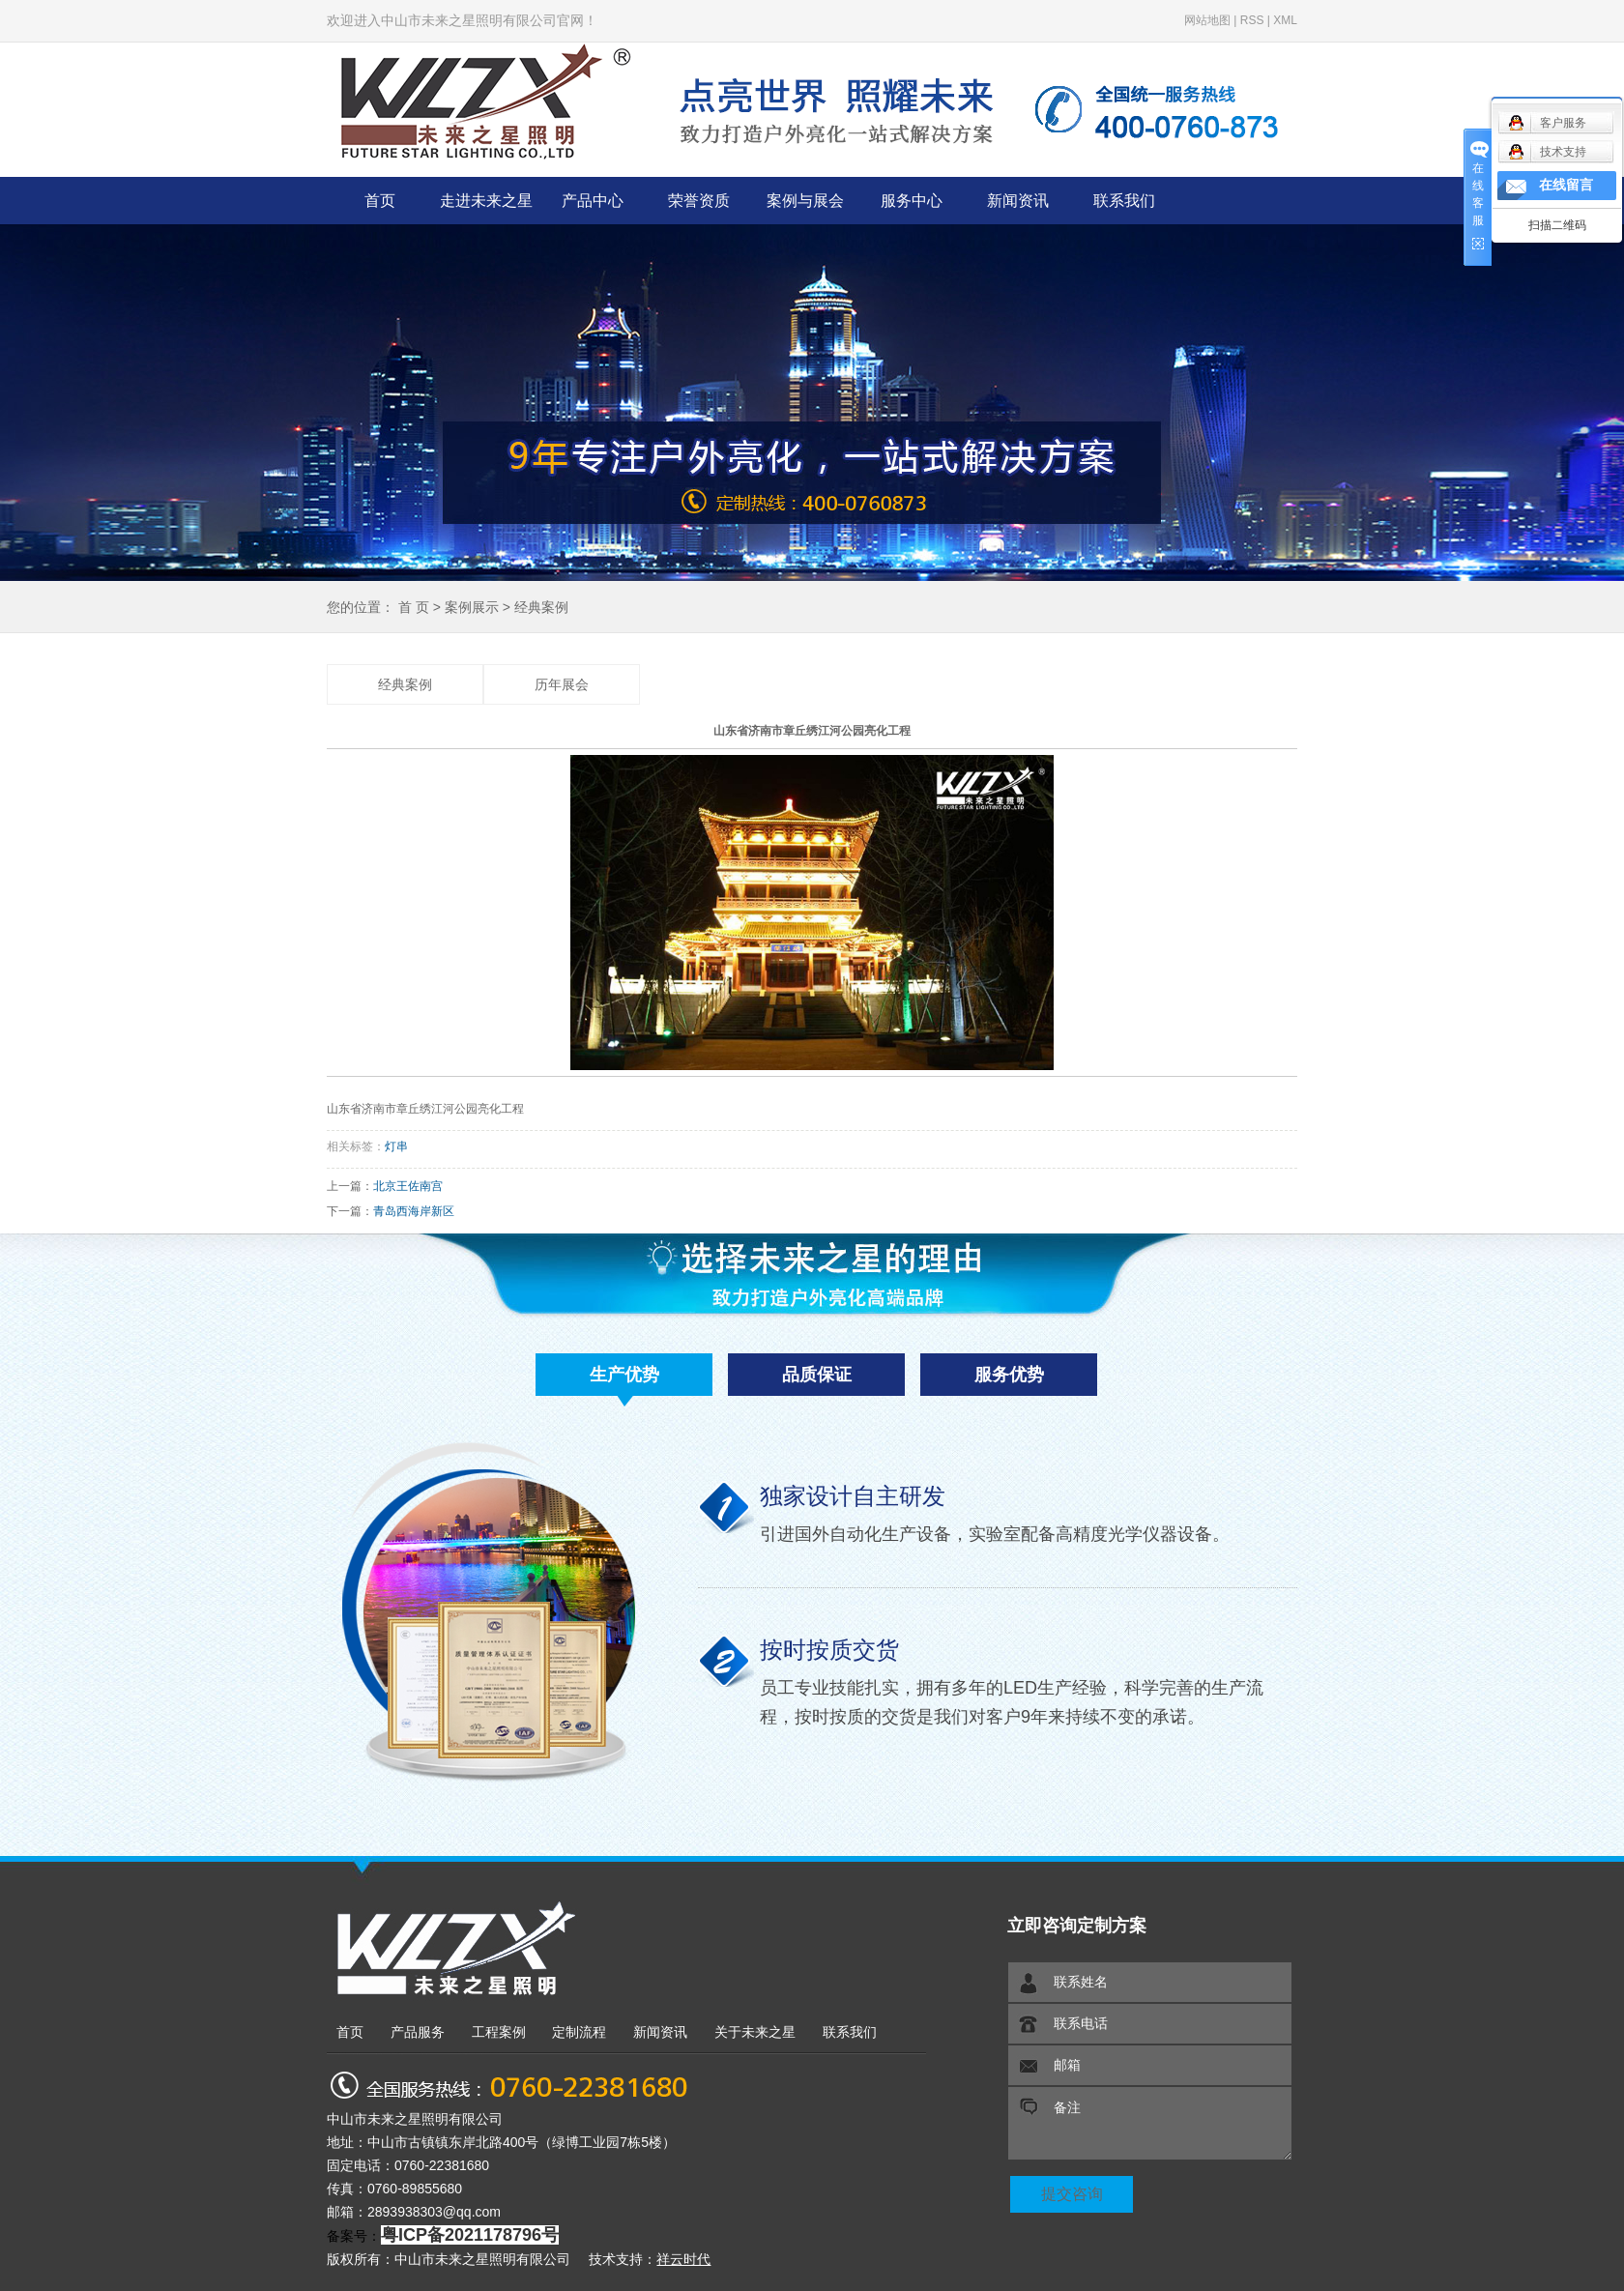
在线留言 (1566, 185)
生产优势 (624, 1374)
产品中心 (593, 200)
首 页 (413, 607)
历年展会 (562, 685)
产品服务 (418, 2032)
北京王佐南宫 (408, 1186)
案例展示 (472, 607)
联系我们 (1124, 200)
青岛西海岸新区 (413, 1211)
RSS (1252, 20)
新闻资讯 (1018, 200)
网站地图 (1207, 20)
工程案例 (499, 2032)
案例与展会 (805, 200)
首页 (379, 200)
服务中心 (911, 200)
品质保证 (817, 1374)
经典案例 (541, 607)
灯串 (396, 1146)
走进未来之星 (486, 200)
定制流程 (579, 2032)
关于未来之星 (755, 2032)
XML (1285, 20)
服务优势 (1009, 1374)
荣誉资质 (699, 200)
